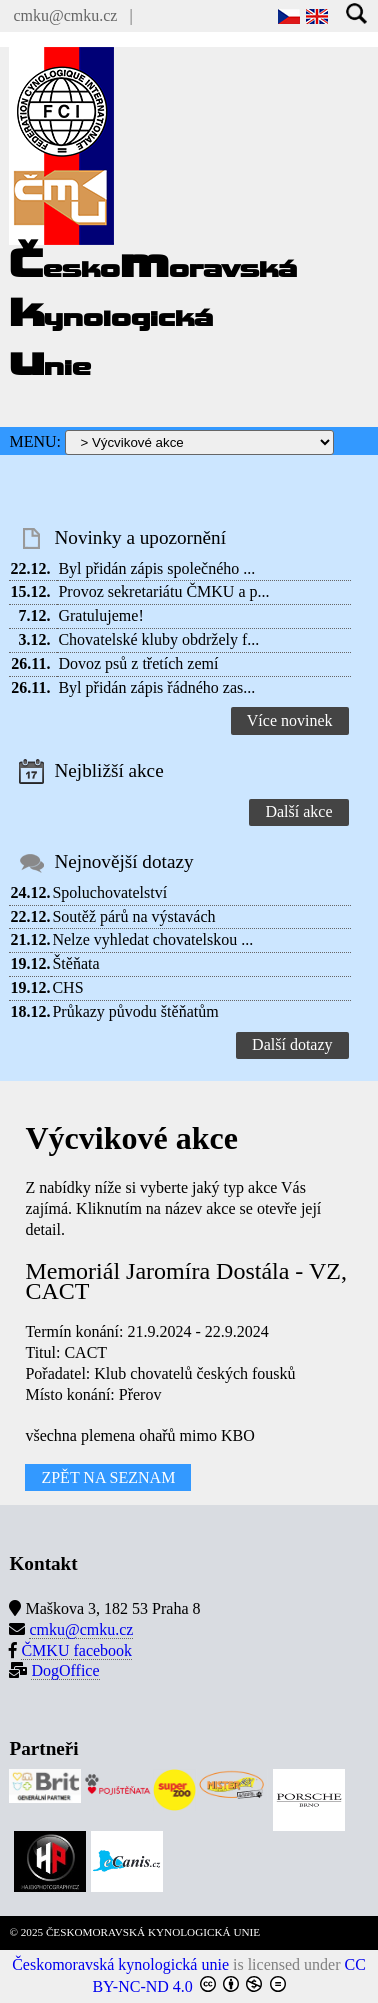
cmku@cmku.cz (65, 15)
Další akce (298, 811)
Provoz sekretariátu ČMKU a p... (163, 591)
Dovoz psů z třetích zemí (138, 663)
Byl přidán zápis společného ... (156, 568)
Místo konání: (69, 1394)
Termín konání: (74, 1331)
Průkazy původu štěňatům (135, 1011)
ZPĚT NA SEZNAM (108, 1477)
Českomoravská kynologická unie (120, 1964)
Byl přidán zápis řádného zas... (156, 687)
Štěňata (75, 963)
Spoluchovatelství (109, 892)
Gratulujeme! (100, 615)
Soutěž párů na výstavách (133, 916)
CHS (67, 987)
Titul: (42, 1352)
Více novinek (290, 720)
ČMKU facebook (76, 1650)
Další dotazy (292, 1044)
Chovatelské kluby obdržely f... (158, 639)
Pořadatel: (57, 1373)
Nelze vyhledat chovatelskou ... (152, 939)
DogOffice (65, 1670)
